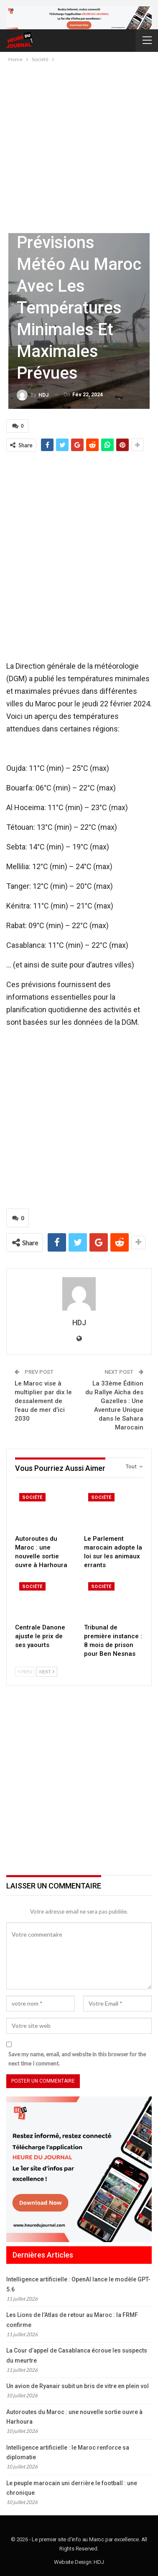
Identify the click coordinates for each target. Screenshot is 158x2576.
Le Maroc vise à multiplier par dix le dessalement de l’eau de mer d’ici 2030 (43, 1401)
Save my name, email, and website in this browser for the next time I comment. (77, 2059)
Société (32, 1497)
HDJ (99, 2562)
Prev (25, 1671)
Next (46, 1671)
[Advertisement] (79, 147)
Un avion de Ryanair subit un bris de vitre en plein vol (77, 2386)
